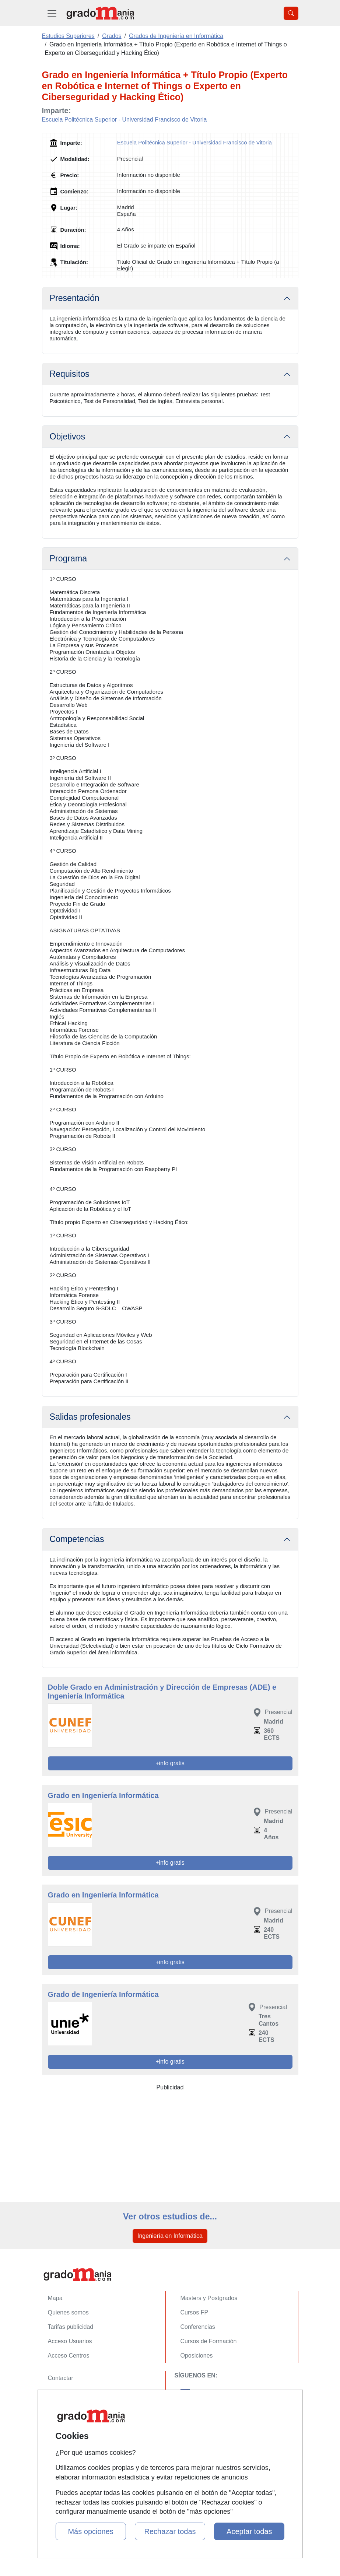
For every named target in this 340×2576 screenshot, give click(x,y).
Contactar (60, 2378)
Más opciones (90, 2531)
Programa (68, 558)
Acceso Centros (69, 2355)
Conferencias (197, 2327)
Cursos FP (194, 2312)
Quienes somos (68, 2312)
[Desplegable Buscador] (291, 13)
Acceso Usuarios (70, 2341)
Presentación (74, 298)
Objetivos (67, 436)
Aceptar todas (249, 2531)
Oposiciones (196, 2355)
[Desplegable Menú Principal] (52, 13)
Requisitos (70, 374)
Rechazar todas (170, 2531)
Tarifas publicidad (71, 2327)
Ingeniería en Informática (170, 2236)
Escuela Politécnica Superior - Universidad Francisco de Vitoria (124, 119)
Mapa (55, 2298)
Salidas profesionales (90, 1417)
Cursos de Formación (208, 2341)
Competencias (77, 1539)
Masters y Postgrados (209, 2298)
